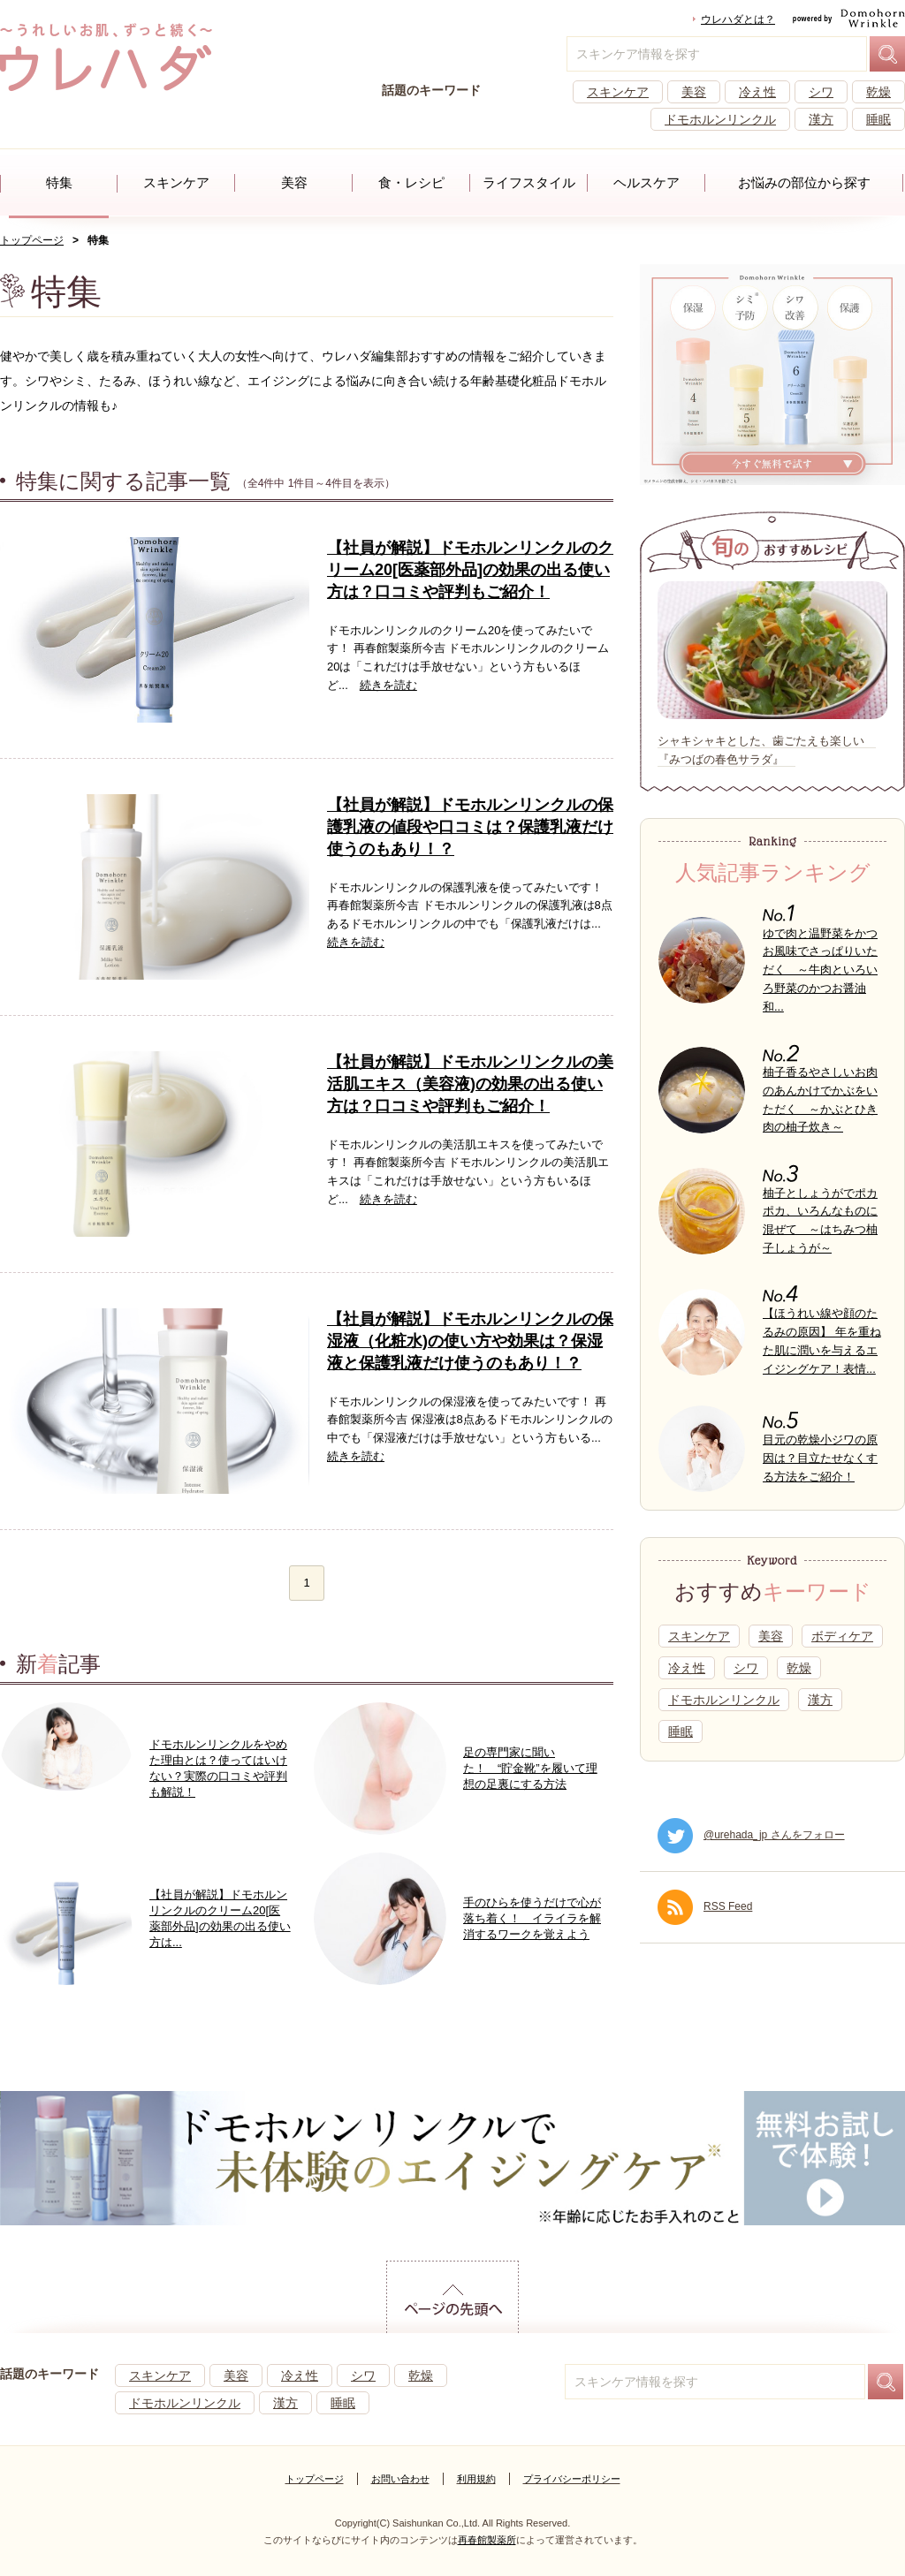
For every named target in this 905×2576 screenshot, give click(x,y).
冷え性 (757, 92)
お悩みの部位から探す (804, 182)
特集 (59, 182)
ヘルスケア (646, 182)
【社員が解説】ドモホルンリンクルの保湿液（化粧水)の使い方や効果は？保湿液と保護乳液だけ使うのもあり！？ (470, 1341)
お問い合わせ (400, 2479)
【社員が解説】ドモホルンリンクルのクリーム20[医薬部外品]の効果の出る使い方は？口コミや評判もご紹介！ (470, 570)
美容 (693, 92)
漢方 (821, 119)
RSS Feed (705, 1906)
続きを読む (388, 685)
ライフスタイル (529, 182)
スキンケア (618, 92)
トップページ (32, 240)
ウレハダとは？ (738, 19)
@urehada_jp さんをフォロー (751, 1835)
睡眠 (878, 119)
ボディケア (842, 1636)
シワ (821, 92)
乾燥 (878, 92)
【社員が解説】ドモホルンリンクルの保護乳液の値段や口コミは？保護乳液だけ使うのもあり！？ (470, 827)
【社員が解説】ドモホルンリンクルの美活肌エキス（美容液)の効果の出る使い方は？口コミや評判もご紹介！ (470, 1084)
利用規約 (476, 2479)
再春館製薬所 (487, 2539)
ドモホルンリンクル (720, 119)
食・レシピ (411, 182)
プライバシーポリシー (571, 2479)
